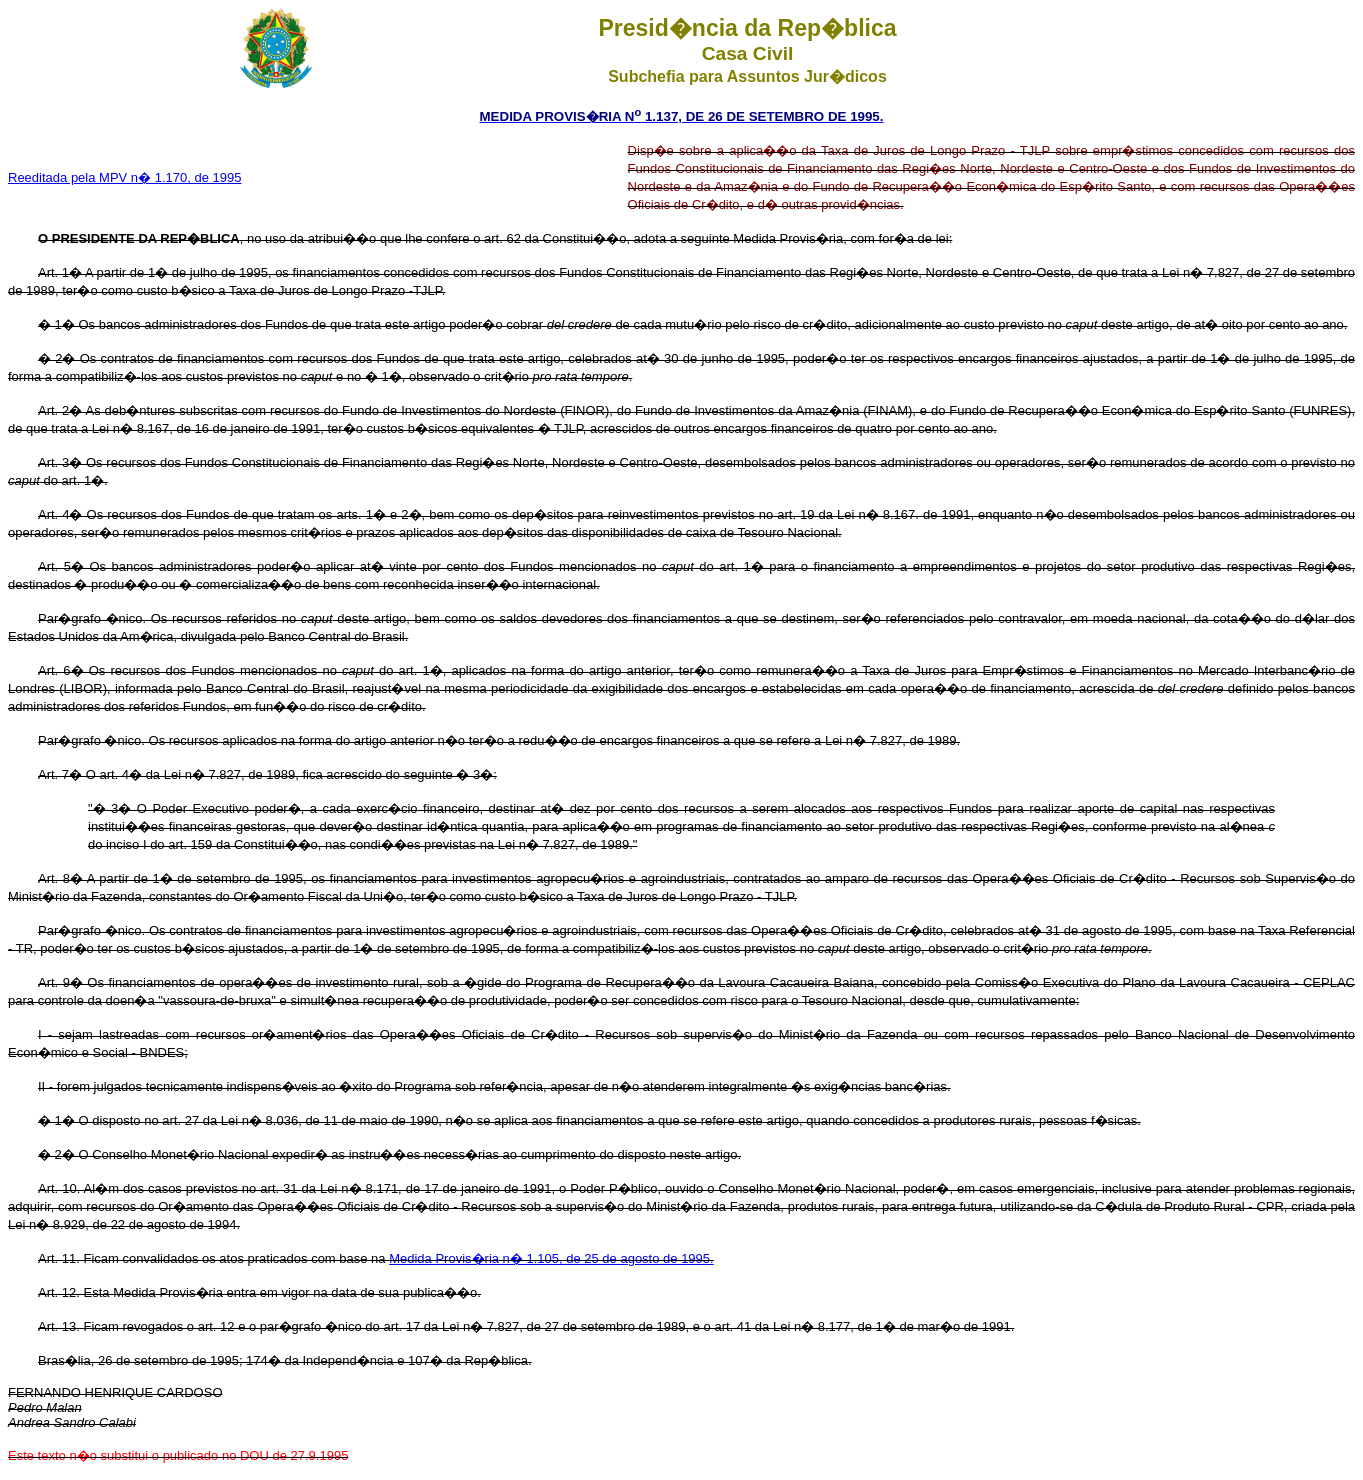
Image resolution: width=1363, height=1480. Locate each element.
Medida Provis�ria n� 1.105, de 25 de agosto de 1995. (551, 1258)
